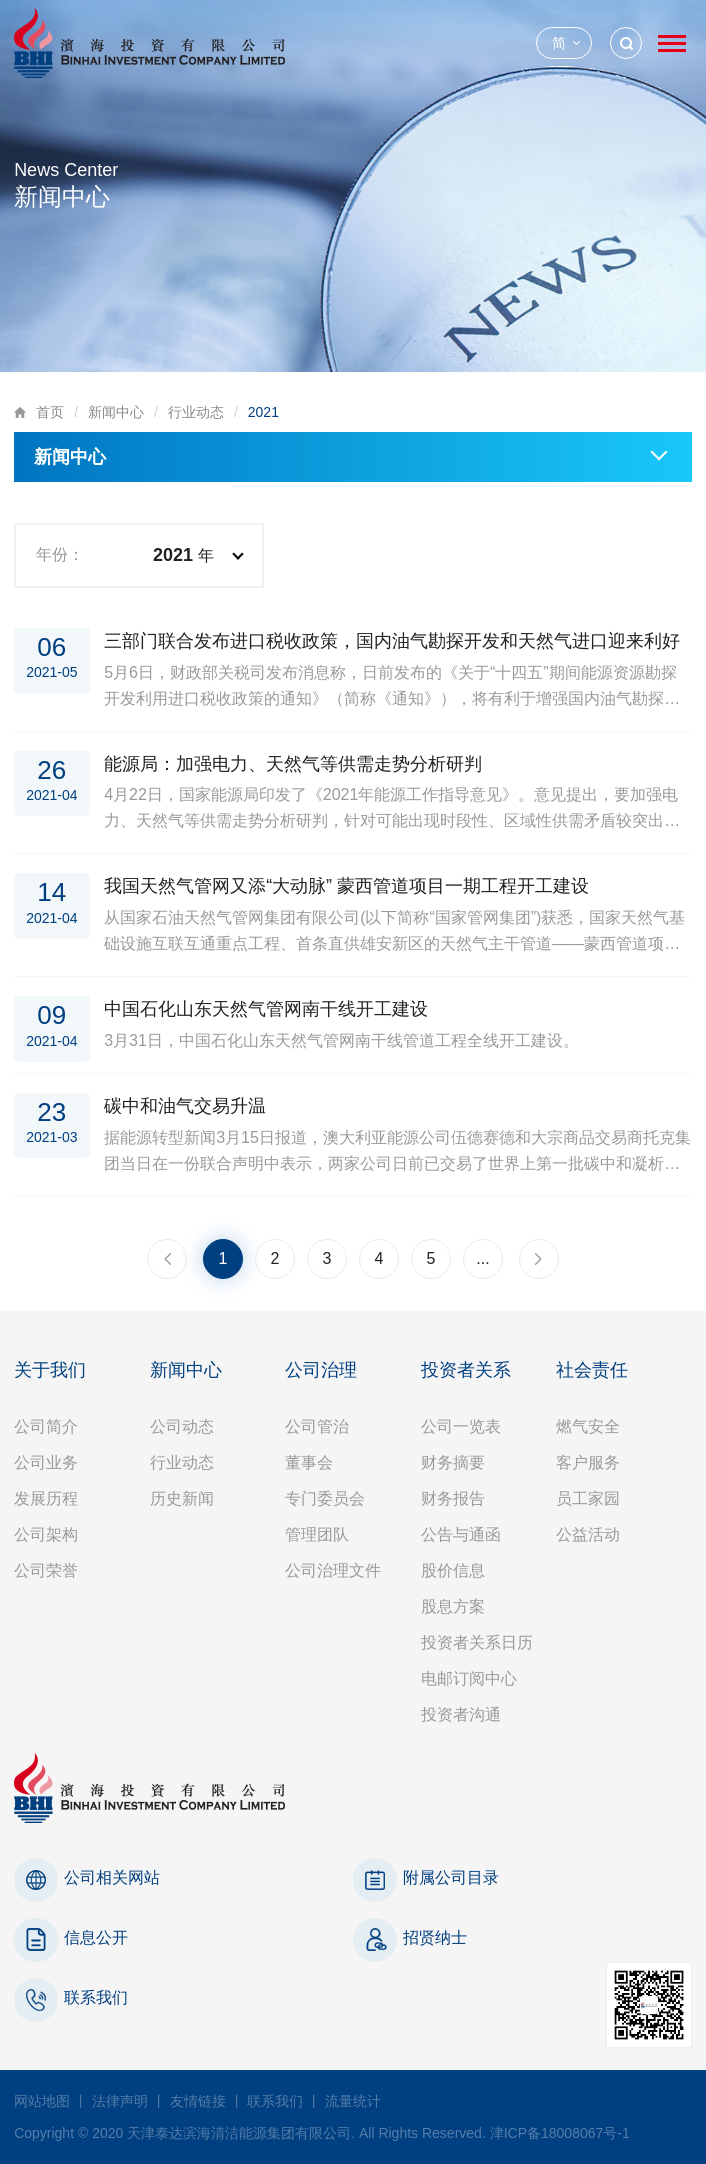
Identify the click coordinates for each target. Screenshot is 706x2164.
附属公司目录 (451, 1877)
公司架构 (46, 1534)
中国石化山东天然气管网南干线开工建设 (266, 1009)
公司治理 (321, 1370)
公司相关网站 (112, 1877)
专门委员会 (325, 1498)
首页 (50, 412)
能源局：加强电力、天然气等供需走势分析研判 (293, 764)
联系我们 (96, 1997)
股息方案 (453, 1606)
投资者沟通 (461, 1714)
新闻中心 (116, 412)
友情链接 (198, 2101)
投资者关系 (466, 1370)
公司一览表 (461, 1426)
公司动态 (182, 1426)
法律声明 (120, 2101)
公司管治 (317, 1426)
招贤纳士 (435, 1937)
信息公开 (96, 1937)
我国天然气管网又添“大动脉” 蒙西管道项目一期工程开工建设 (346, 886)
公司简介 (46, 1426)
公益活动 (588, 1534)
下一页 (539, 1259)
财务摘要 (453, 1462)
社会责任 (592, 1370)
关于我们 (50, 1370)
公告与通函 (461, 1534)
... (482, 1258)
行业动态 (196, 412)
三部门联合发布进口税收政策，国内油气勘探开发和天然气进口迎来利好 (392, 641)
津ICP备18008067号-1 (560, 2133)
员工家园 (588, 1498)
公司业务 (46, 1462)
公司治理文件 (333, 1570)
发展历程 (46, 1498)
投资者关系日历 (477, 1642)
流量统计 (353, 2101)
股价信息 (453, 1570)
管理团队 (317, 1534)
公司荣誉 (46, 1570)
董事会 (309, 1462)
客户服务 (588, 1462)
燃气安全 (588, 1426)
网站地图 (42, 2101)
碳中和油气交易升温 (185, 1106)
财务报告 (453, 1498)
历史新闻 (182, 1498)
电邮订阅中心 (469, 1678)
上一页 (167, 1259)
